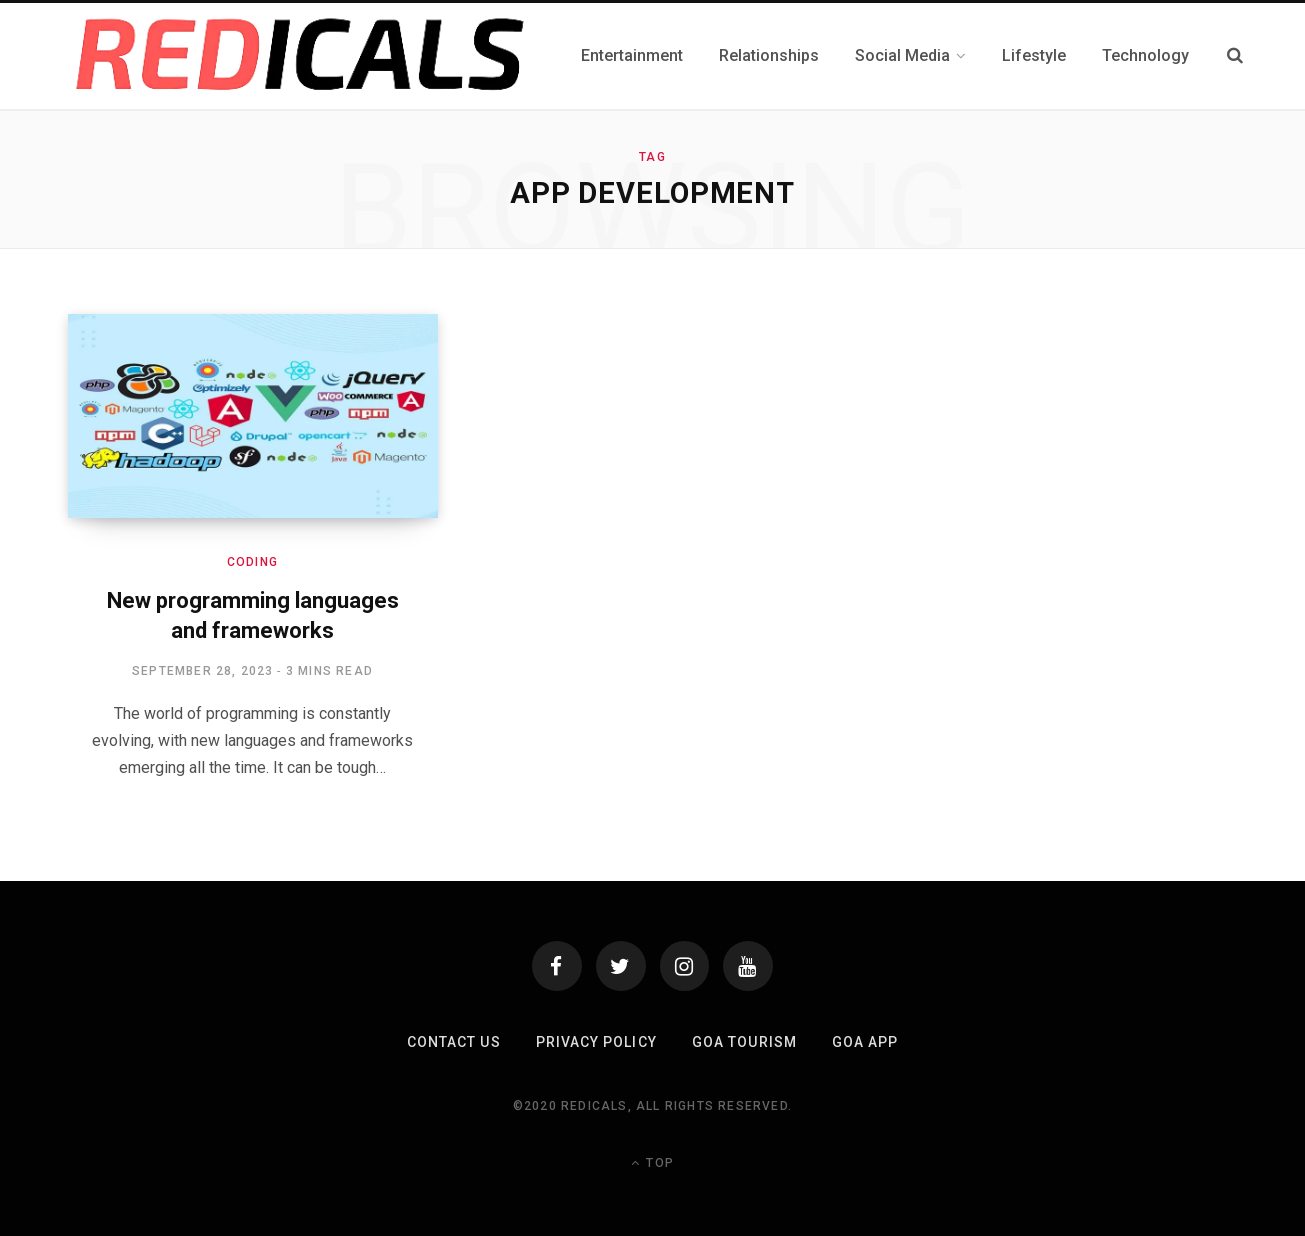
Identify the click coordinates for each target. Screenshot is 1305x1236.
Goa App (864, 1042)
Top (652, 1163)
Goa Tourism (744, 1042)
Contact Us (454, 1042)
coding (252, 562)
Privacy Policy (596, 1042)
